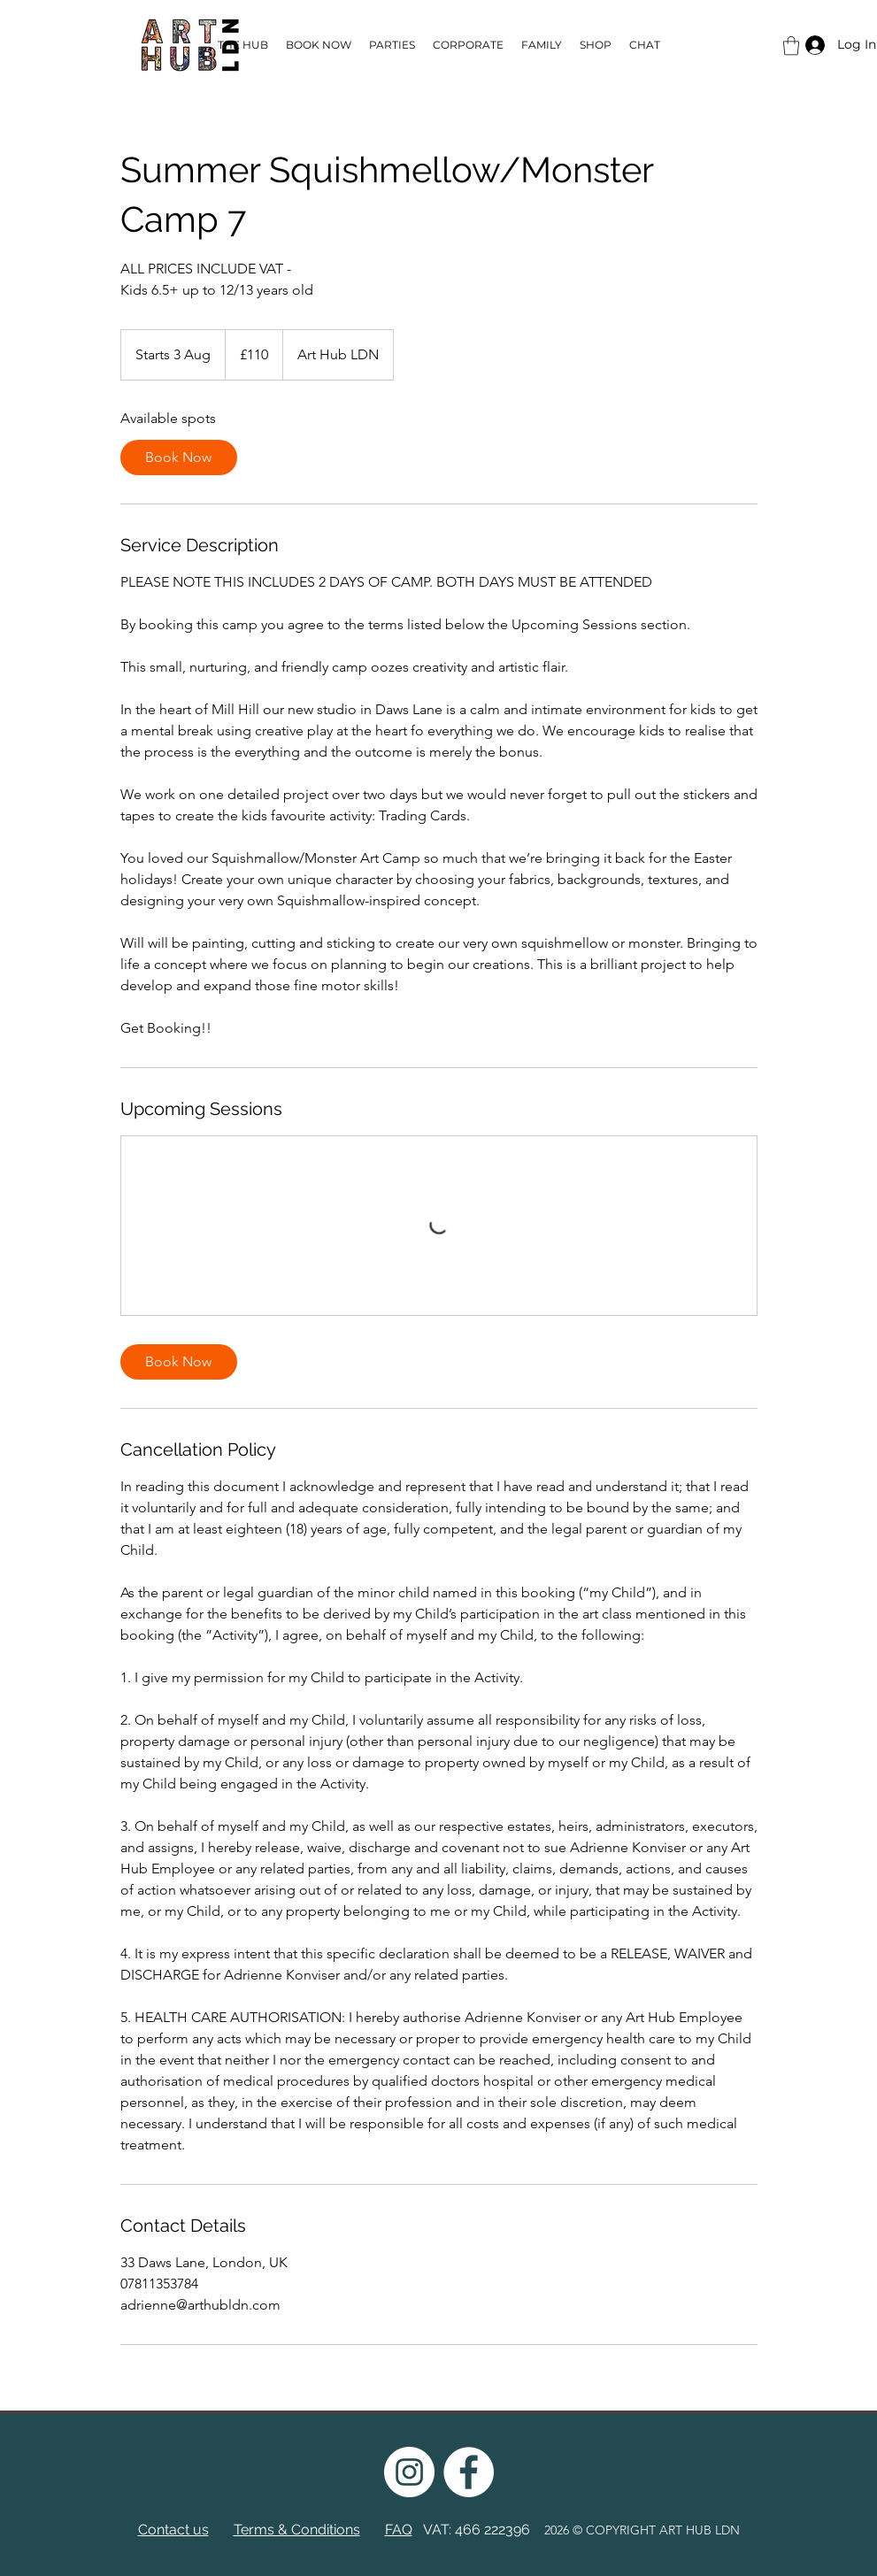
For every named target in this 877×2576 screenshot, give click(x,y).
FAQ (398, 2529)
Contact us (173, 2529)
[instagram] (409, 2472)
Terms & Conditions (297, 2529)
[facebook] (468, 2472)
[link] (178, 457)
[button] (791, 45)
